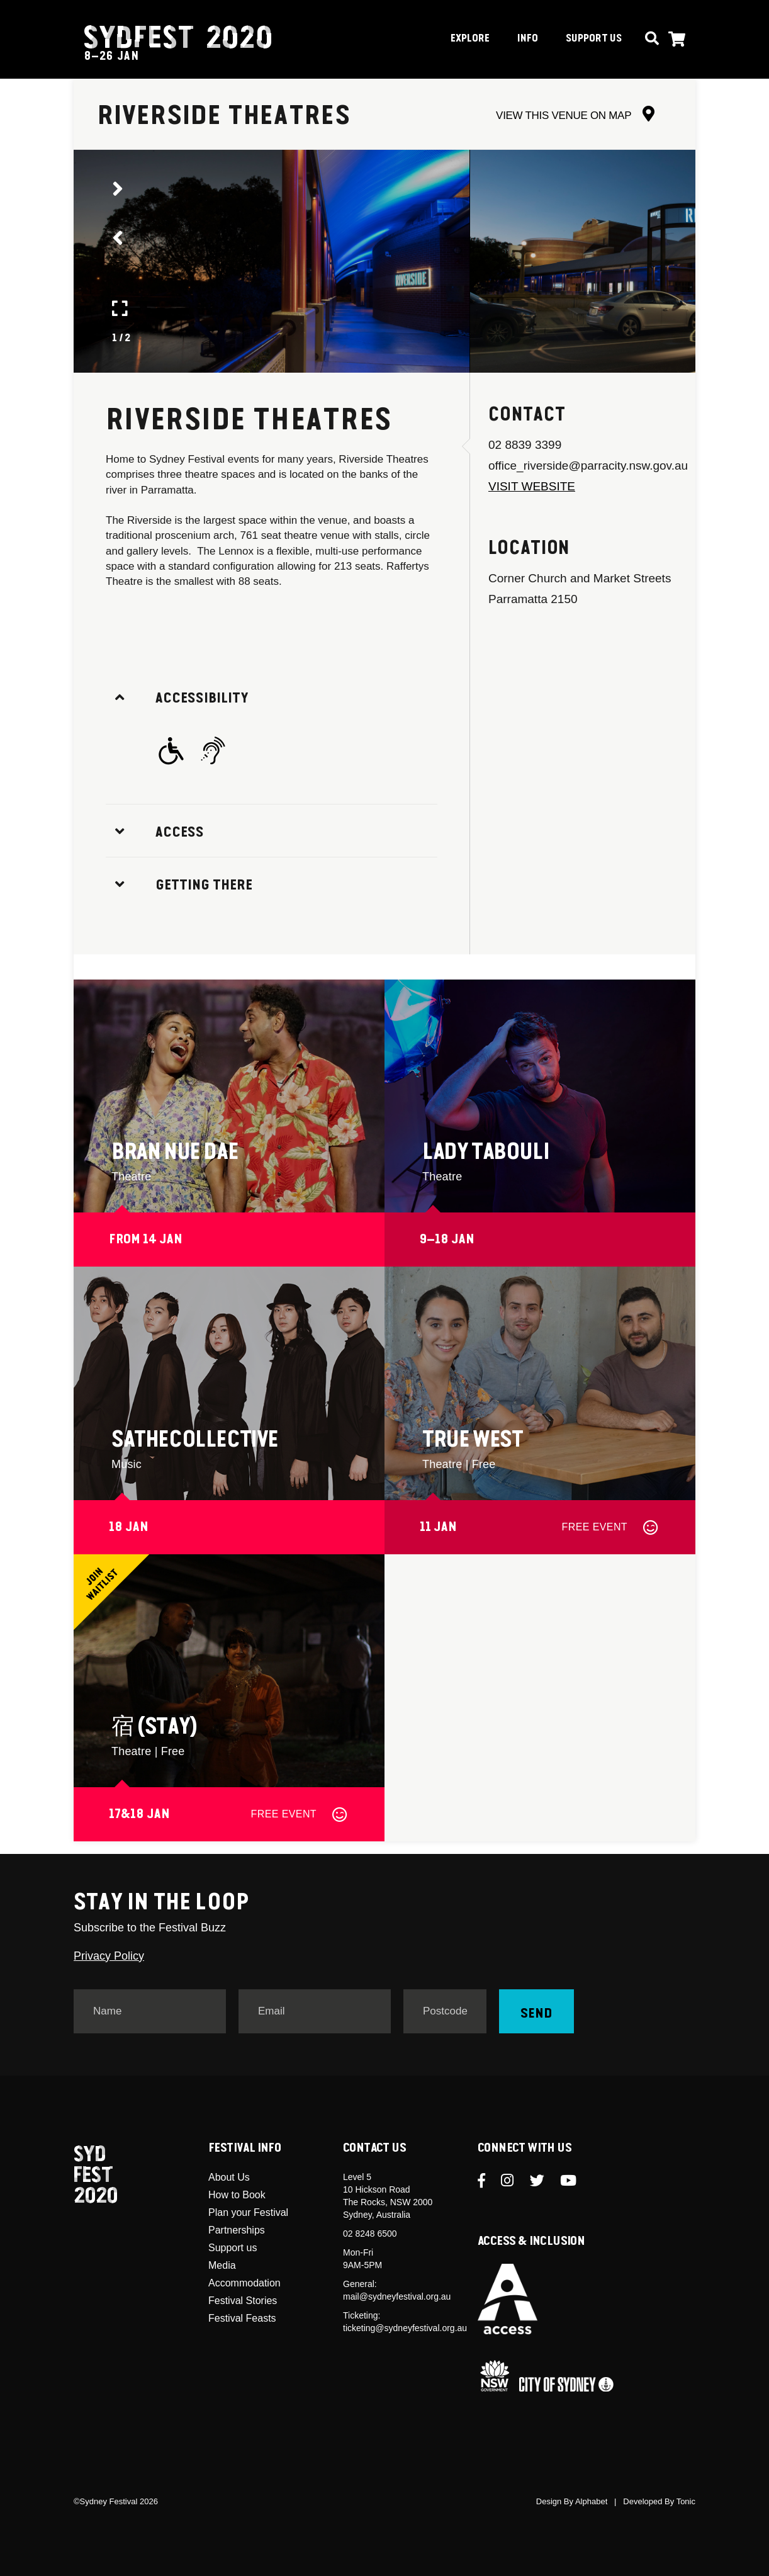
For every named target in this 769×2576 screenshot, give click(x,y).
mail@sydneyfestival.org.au (397, 2296)
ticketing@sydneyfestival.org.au (405, 2328)
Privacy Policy (109, 1956)
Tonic (685, 2501)
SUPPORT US (594, 38)
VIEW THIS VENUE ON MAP (575, 115)
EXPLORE (470, 38)
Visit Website (531, 486)
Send (536, 2014)
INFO (527, 38)
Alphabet (591, 2501)
